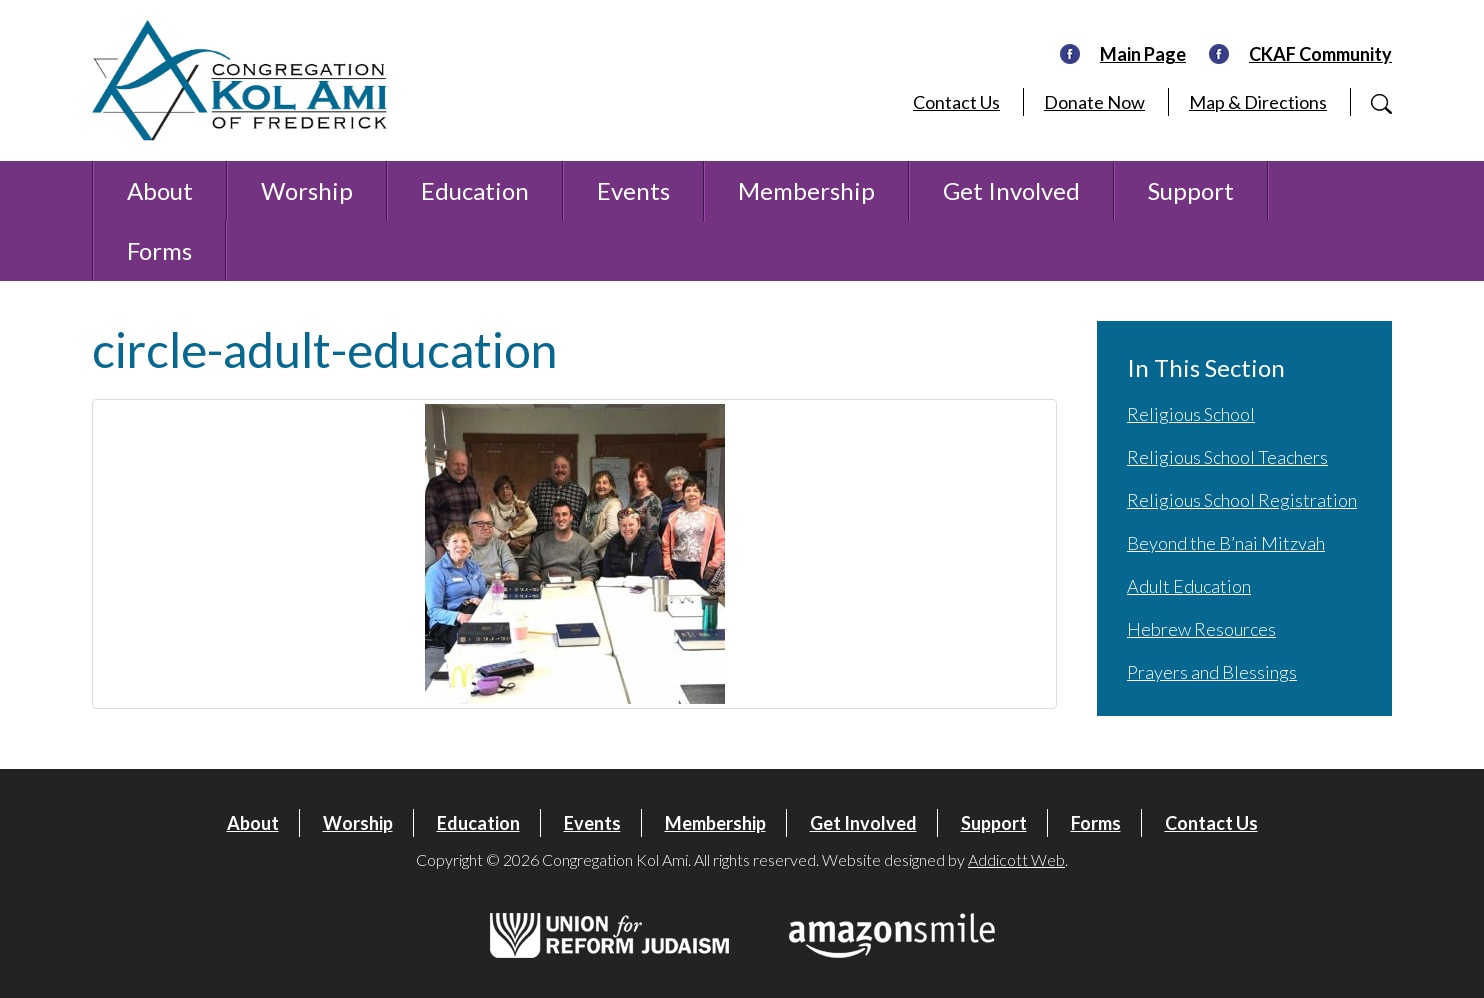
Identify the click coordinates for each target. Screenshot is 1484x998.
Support (1191, 190)
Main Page (1143, 54)
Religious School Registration (1242, 500)
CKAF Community (1320, 54)
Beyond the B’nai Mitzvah (1226, 543)
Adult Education (1189, 586)
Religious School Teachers (1227, 457)
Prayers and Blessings (1212, 672)
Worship (307, 190)
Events (633, 190)
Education (475, 190)
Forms (159, 250)
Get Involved (1011, 190)
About (160, 190)
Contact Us (956, 102)
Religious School (1191, 414)
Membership (806, 190)
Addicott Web (1016, 859)
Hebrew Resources (1201, 629)
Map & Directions (1258, 102)
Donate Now (1094, 102)
